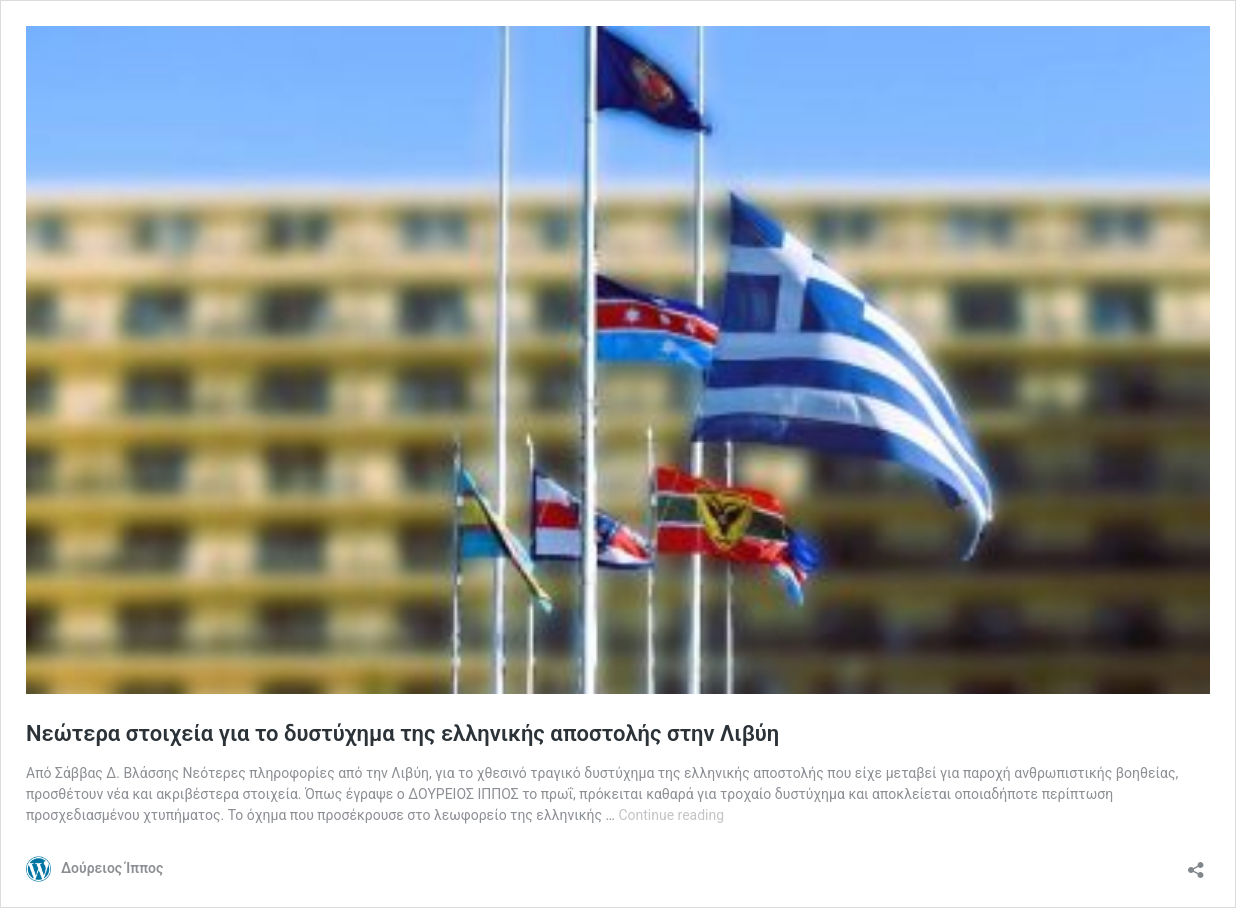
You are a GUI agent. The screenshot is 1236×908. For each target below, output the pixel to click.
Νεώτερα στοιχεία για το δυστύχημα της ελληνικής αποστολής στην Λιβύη (402, 733)
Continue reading (671, 815)
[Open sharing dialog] (1196, 863)
